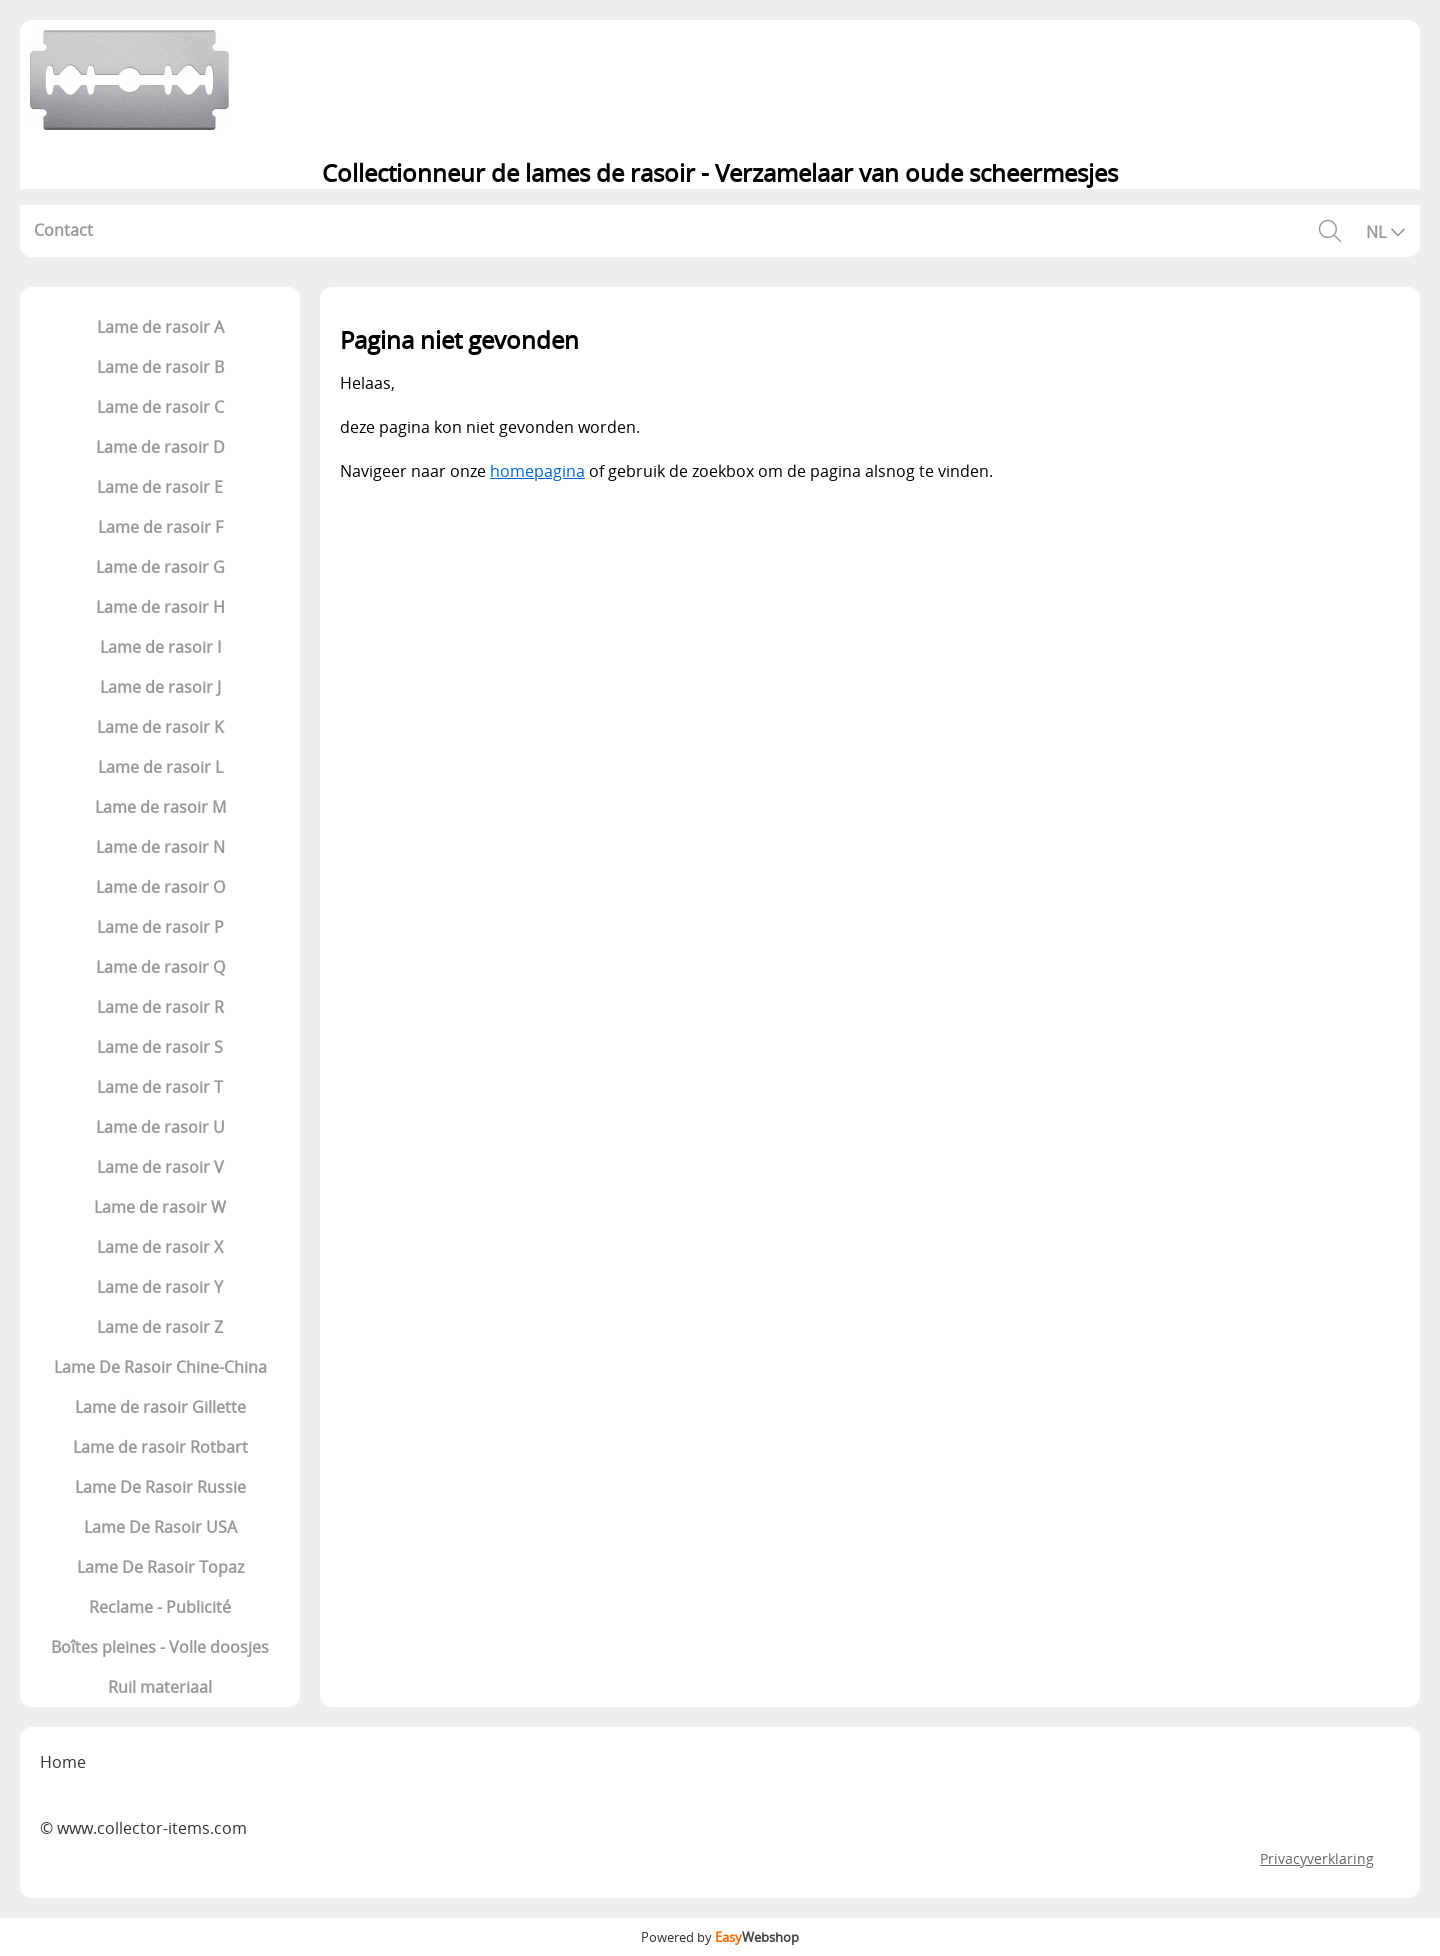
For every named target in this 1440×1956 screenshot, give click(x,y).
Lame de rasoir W (160, 1207)
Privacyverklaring (1317, 1858)
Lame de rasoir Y (160, 1287)
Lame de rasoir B (160, 367)
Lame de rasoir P (160, 927)
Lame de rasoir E (160, 487)
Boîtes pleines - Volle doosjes (160, 1647)
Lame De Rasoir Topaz (160, 1567)
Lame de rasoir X (160, 1247)
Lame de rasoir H (160, 607)
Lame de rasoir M (160, 807)
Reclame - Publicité (160, 1607)
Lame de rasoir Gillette (160, 1407)
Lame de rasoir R (160, 1007)
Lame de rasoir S (160, 1047)
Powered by (720, 1937)
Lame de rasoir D (160, 447)
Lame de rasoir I (160, 647)
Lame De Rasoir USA (160, 1527)
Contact (63, 230)
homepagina (537, 471)
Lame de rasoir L (160, 767)
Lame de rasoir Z (160, 1327)
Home (63, 1762)
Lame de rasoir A (160, 327)
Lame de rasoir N (160, 847)
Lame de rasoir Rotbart (160, 1447)
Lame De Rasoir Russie (160, 1487)
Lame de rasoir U (160, 1127)
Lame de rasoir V (160, 1167)
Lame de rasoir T (160, 1087)
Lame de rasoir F (160, 527)
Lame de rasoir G (160, 567)
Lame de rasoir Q (160, 967)
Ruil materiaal (160, 1687)
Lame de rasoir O (160, 887)
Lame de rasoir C (160, 407)
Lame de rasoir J (160, 687)
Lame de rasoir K (160, 727)
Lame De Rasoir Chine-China (160, 1367)
